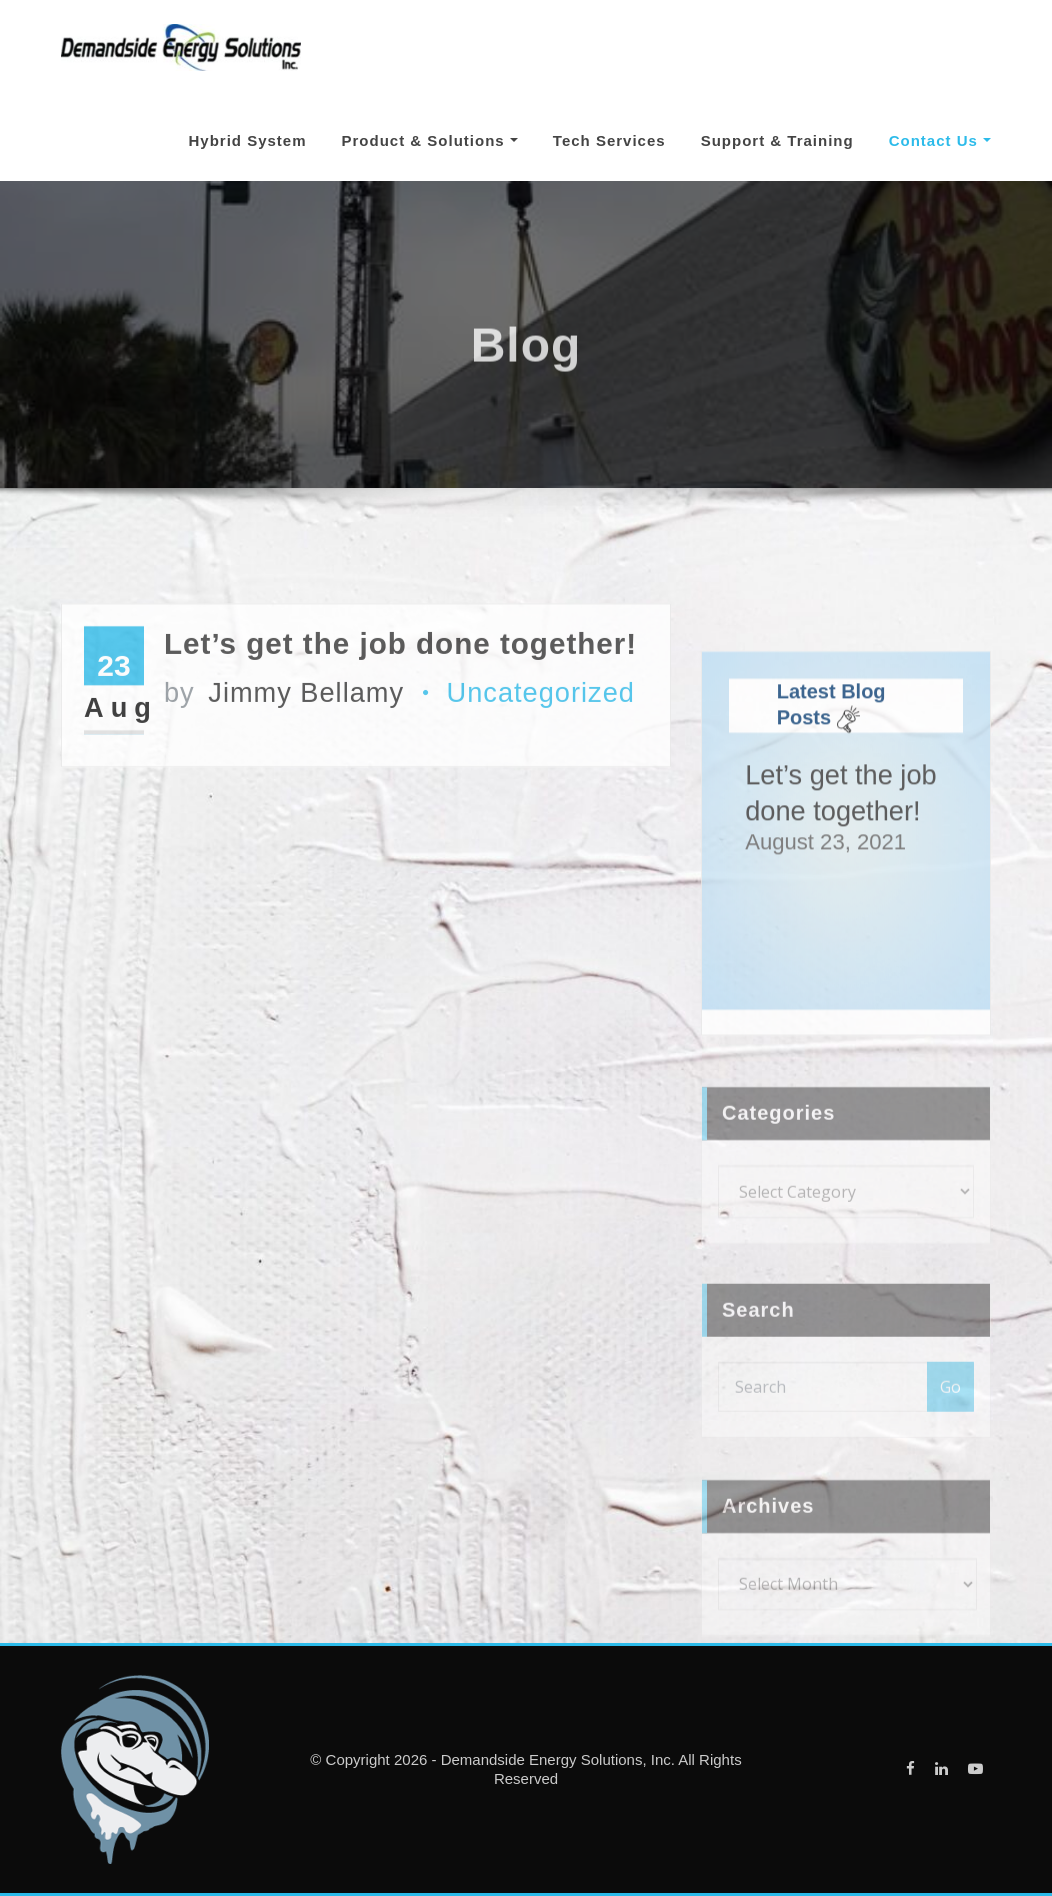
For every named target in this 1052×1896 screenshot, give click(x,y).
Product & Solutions (430, 140)
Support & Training (777, 140)
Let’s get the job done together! (400, 711)
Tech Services (609, 140)
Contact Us (940, 140)
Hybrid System (247, 140)
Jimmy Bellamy (284, 760)
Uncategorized (541, 760)
